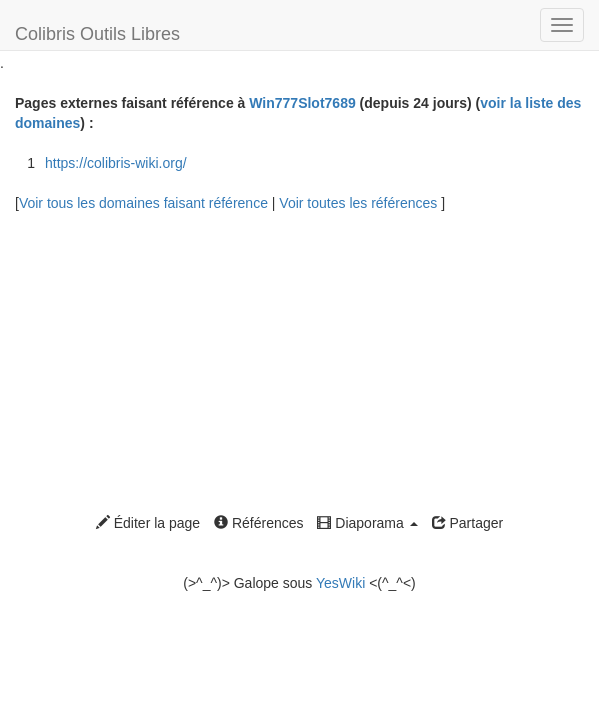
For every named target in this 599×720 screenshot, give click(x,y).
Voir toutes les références (360, 203)
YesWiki (340, 583)
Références (258, 523)
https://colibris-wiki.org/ (116, 163)
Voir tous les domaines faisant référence (145, 203)
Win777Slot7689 (302, 103)
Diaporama (367, 523)
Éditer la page (148, 523)
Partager (468, 523)
